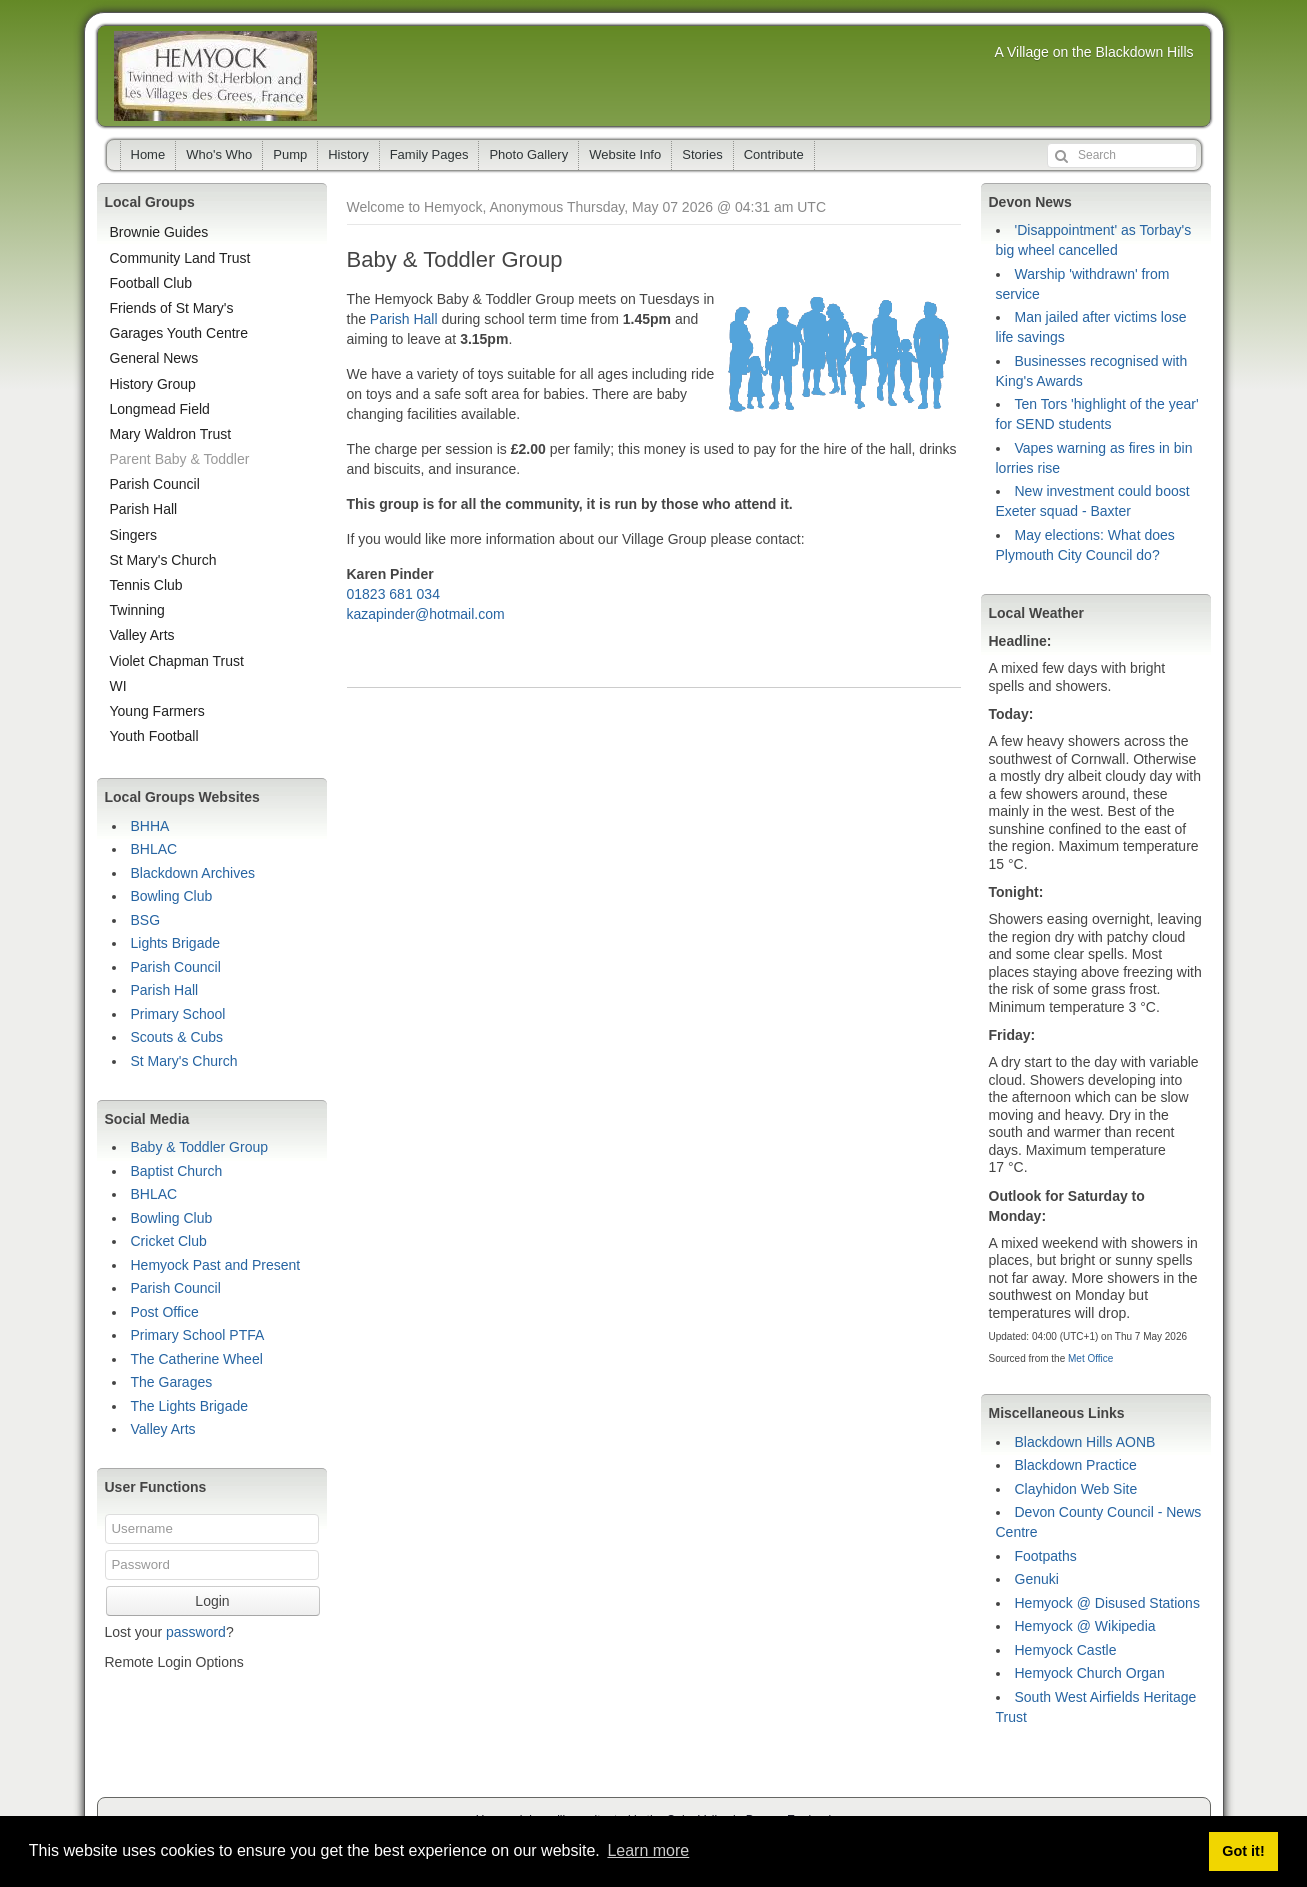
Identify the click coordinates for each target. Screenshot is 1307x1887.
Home (148, 154)
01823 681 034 (393, 594)
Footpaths (1046, 1556)
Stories (702, 154)
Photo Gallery (528, 154)
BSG (146, 920)
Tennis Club (146, 585)
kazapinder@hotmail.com (426, 614)
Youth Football (154, 736)
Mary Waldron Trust (171, 434)
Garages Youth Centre (179, 333)
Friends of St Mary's (172, 308)
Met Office (1090, 1358)
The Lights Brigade (190, 1406)
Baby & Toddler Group (200, 1147)
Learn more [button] (648, 1850)
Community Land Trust (180, 258)
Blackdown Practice (1076, 1465)
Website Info (625, 154)
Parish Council (155, 484)
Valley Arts (142, 635)
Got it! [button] (1243, 1851)
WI (118, 686)
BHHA (150, 826)
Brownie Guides (159, 232)
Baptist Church (177, 1171)
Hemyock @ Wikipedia (1085, 1626)
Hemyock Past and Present (216, 1265)
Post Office (165, 1312)
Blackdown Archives (193, 873)
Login (212, 1601)
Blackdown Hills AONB (1085, 1442)
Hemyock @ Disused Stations (1107, 1603)
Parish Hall (404, 319)
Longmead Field (160, 409)
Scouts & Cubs (177, 1037)
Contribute (774, 154)
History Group (153, 384)
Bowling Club (172, 896)
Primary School (178, 1014)
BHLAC (154, 849)
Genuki (1037, 1579)
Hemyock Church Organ (1090, 1673)
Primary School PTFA (198, 1335)
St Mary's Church (163, 560)
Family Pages (429, 154)
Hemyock (215, 76)
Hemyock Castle (1066, 1650)
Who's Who (219, 154)
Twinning (137, 610)
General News (154, 358)
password (196, 1632)
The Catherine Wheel (197, 1359)
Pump (290, 154)
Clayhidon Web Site (1076, 1489)
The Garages (172, 1382)
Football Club (151, 283)
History (348, 154)
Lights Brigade (176, 943)
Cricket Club (169, 1241)
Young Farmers (157, 711)
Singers (133, 535)
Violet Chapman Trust (177, 661)
